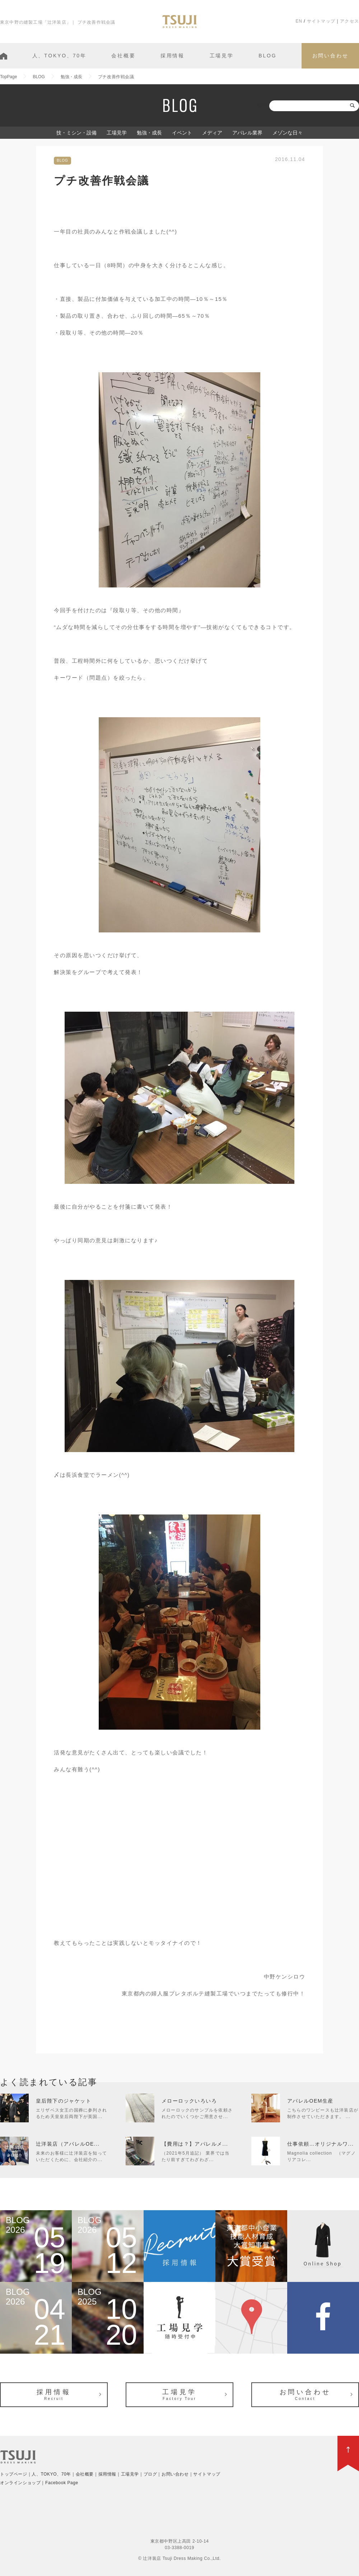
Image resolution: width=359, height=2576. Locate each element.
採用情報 (172, 55)
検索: (262, 106)
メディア (212, 133)
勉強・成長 (149, 133)
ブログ (150, 2474)
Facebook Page (61, 2482)
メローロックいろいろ (189, 2101)
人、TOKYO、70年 (59, 55)
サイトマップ (321, 21)
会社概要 (123, 55)
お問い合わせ (330, 55)
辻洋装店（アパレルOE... (68, 2144)
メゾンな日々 (287, 133)
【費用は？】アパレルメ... (195, 2144)
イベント (182, 133)
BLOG (267, 55)
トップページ (13, 2474)
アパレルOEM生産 (310, 2101)
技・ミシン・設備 (76, 133)
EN (298, 21)
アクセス (349, 21)
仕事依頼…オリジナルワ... (320, 2144)
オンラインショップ (20, 2482)
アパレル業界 (247, 133)
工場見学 (222, 55)
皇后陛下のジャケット (63, 2101)
